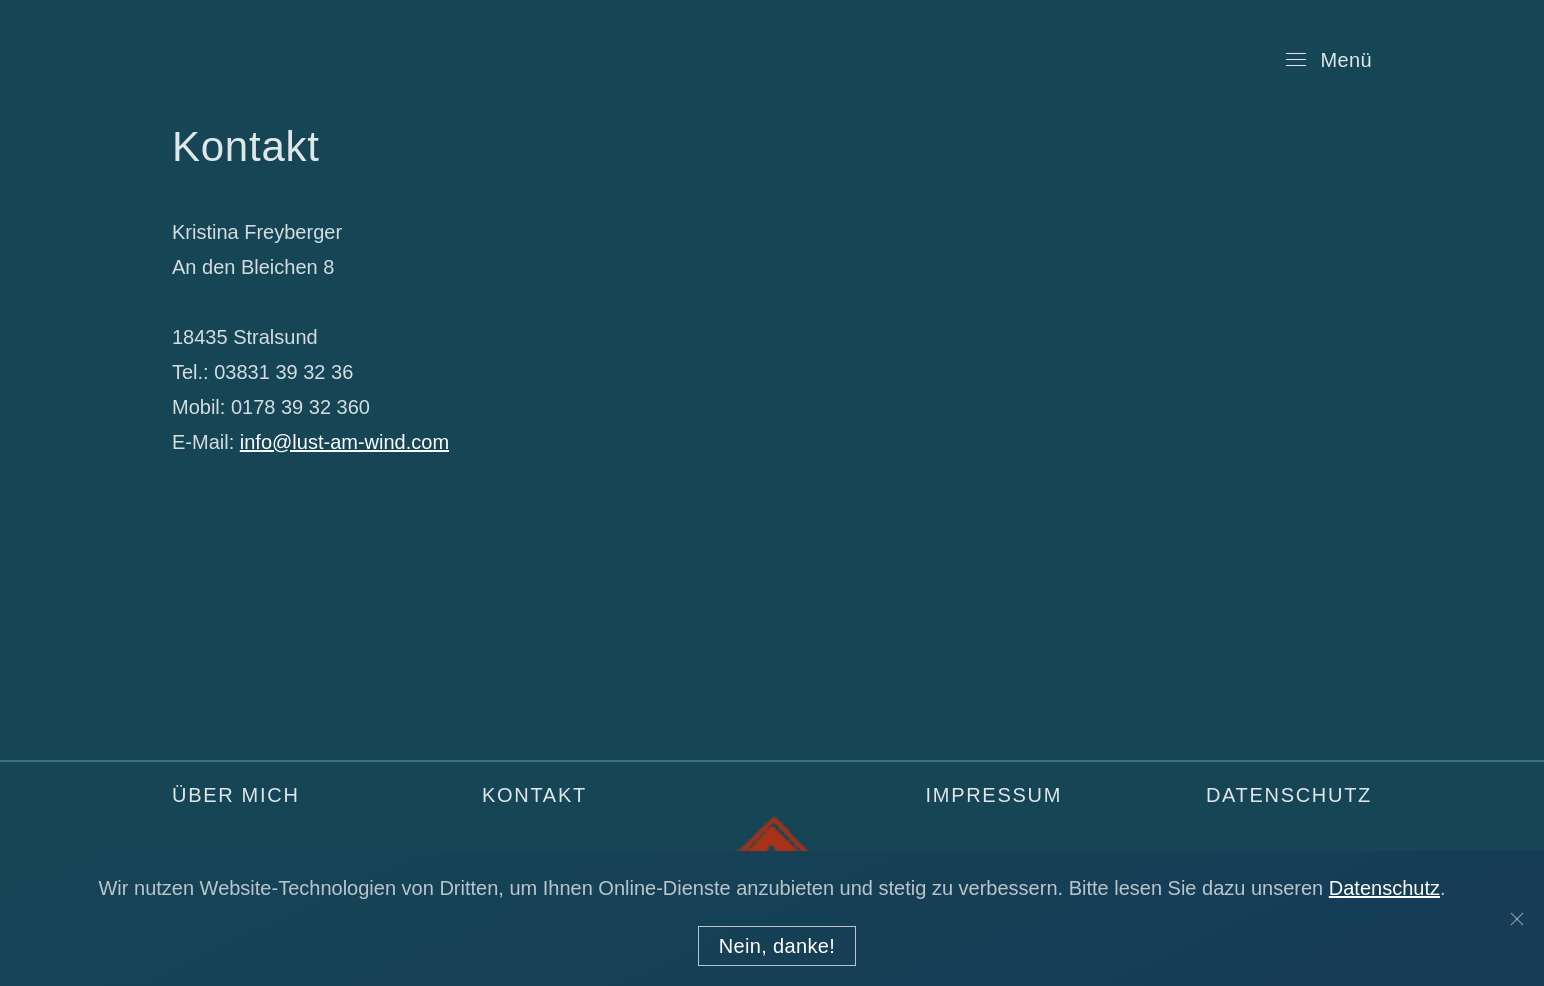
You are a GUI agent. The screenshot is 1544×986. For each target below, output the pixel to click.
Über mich (236, 795)
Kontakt (534, 795)
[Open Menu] (1329, 60)
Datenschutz (1289, 795)
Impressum (994, 795)
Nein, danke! (777, 946)
